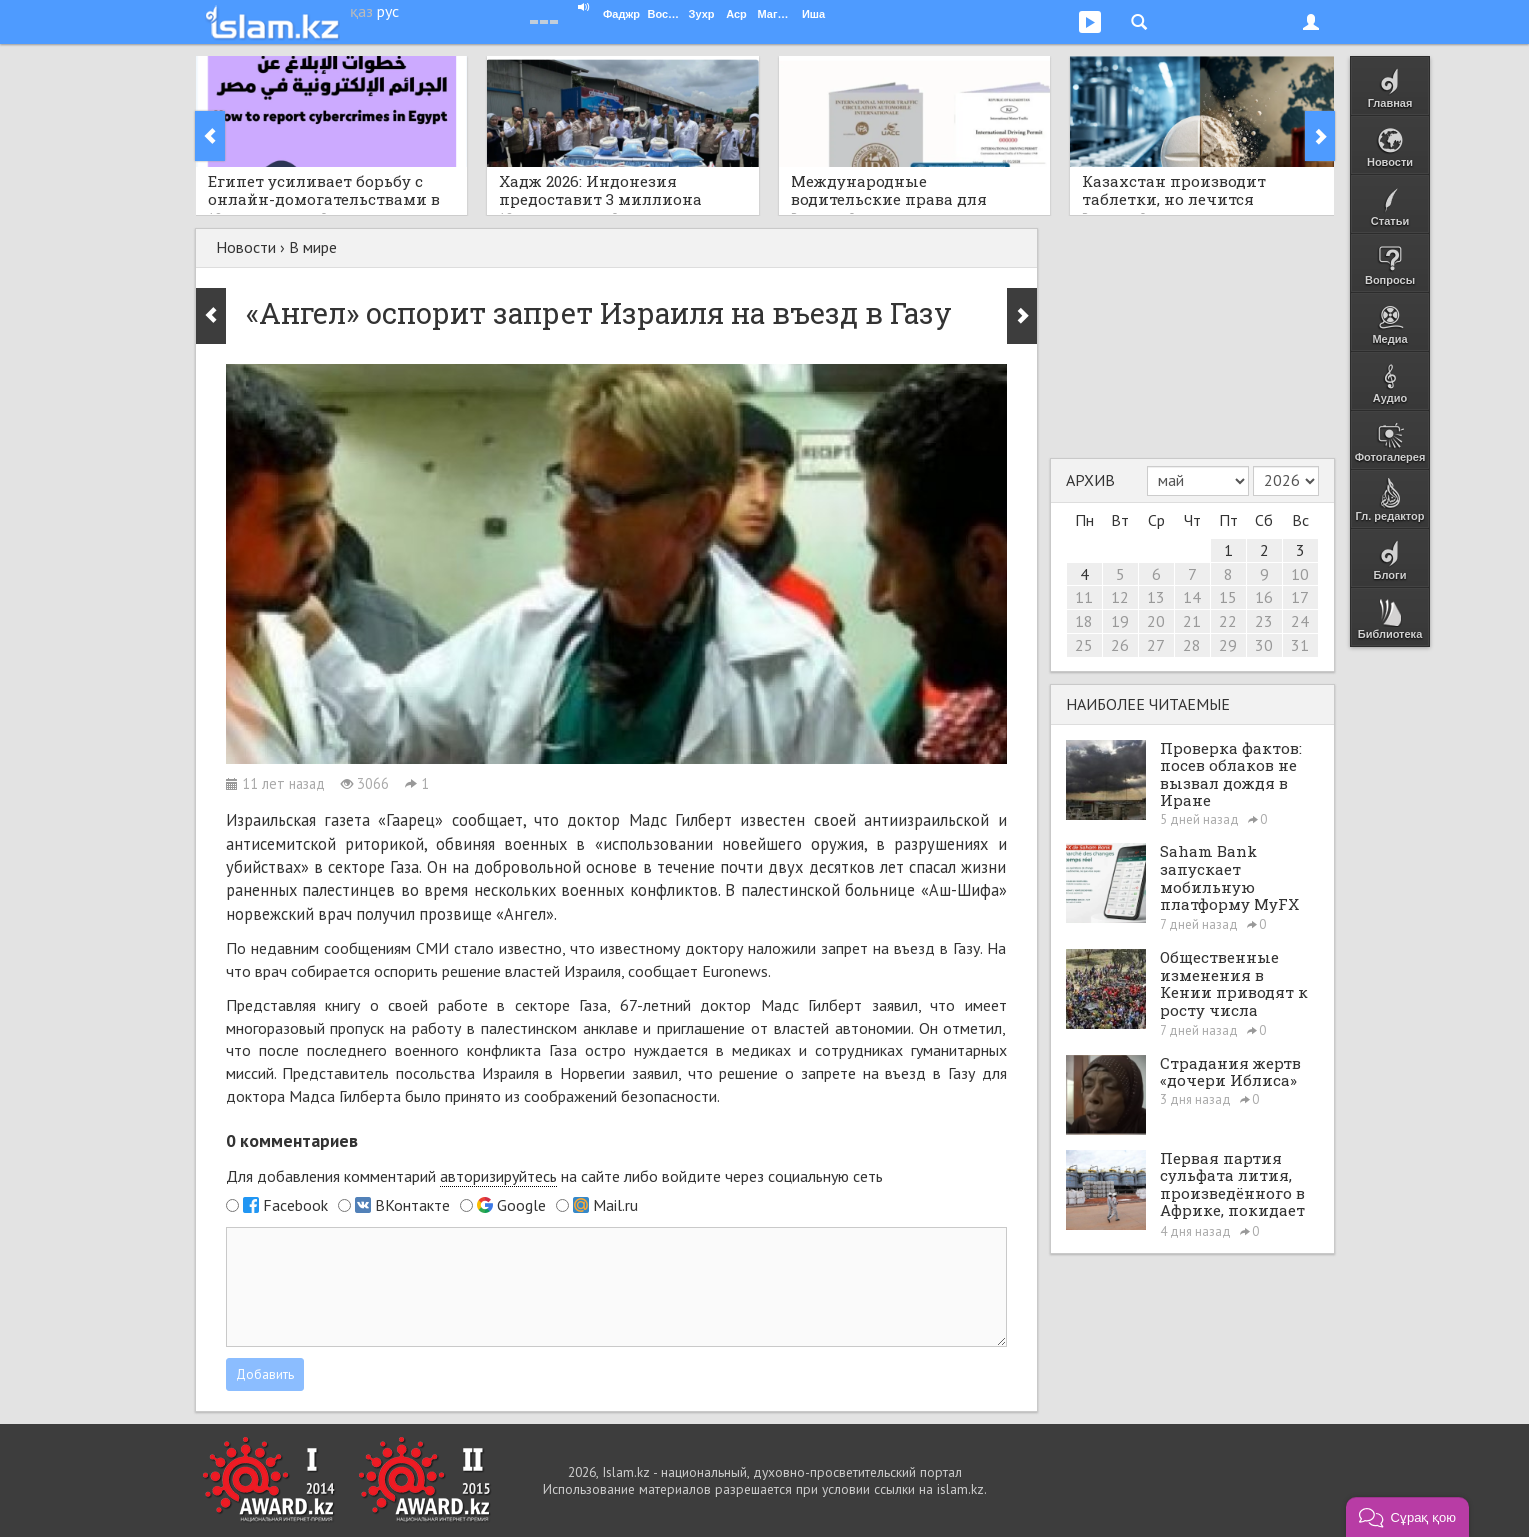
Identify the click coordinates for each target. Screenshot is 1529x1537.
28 (1192, 645)
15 (1228, 597)
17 (1300, 597)
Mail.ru (615, 1205)
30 (1264, 645)
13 (1156, 597)
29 (1228, 645)
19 (1120, 621)
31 (1300, 645)
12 (1120, 597)
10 (1300, 574)
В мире (313, 247)
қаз (361, 11)
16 (1264, 597)
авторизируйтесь (498, 1176)
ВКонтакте (412, 1205)
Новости (246, 247)
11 (1084, 597)
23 (1264, 621)
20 (1156, 621)
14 (1192, 597)
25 (1084, 645)
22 (1228, 621)
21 (1192, 621)
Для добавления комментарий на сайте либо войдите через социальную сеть (554, 1176)
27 (1156, 645)
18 (1084, 621)
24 (1300, 621)
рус (388, 11)
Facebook (295, 1205)
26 (1120, 645)
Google (521, 1205)
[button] (1407, 1517)
